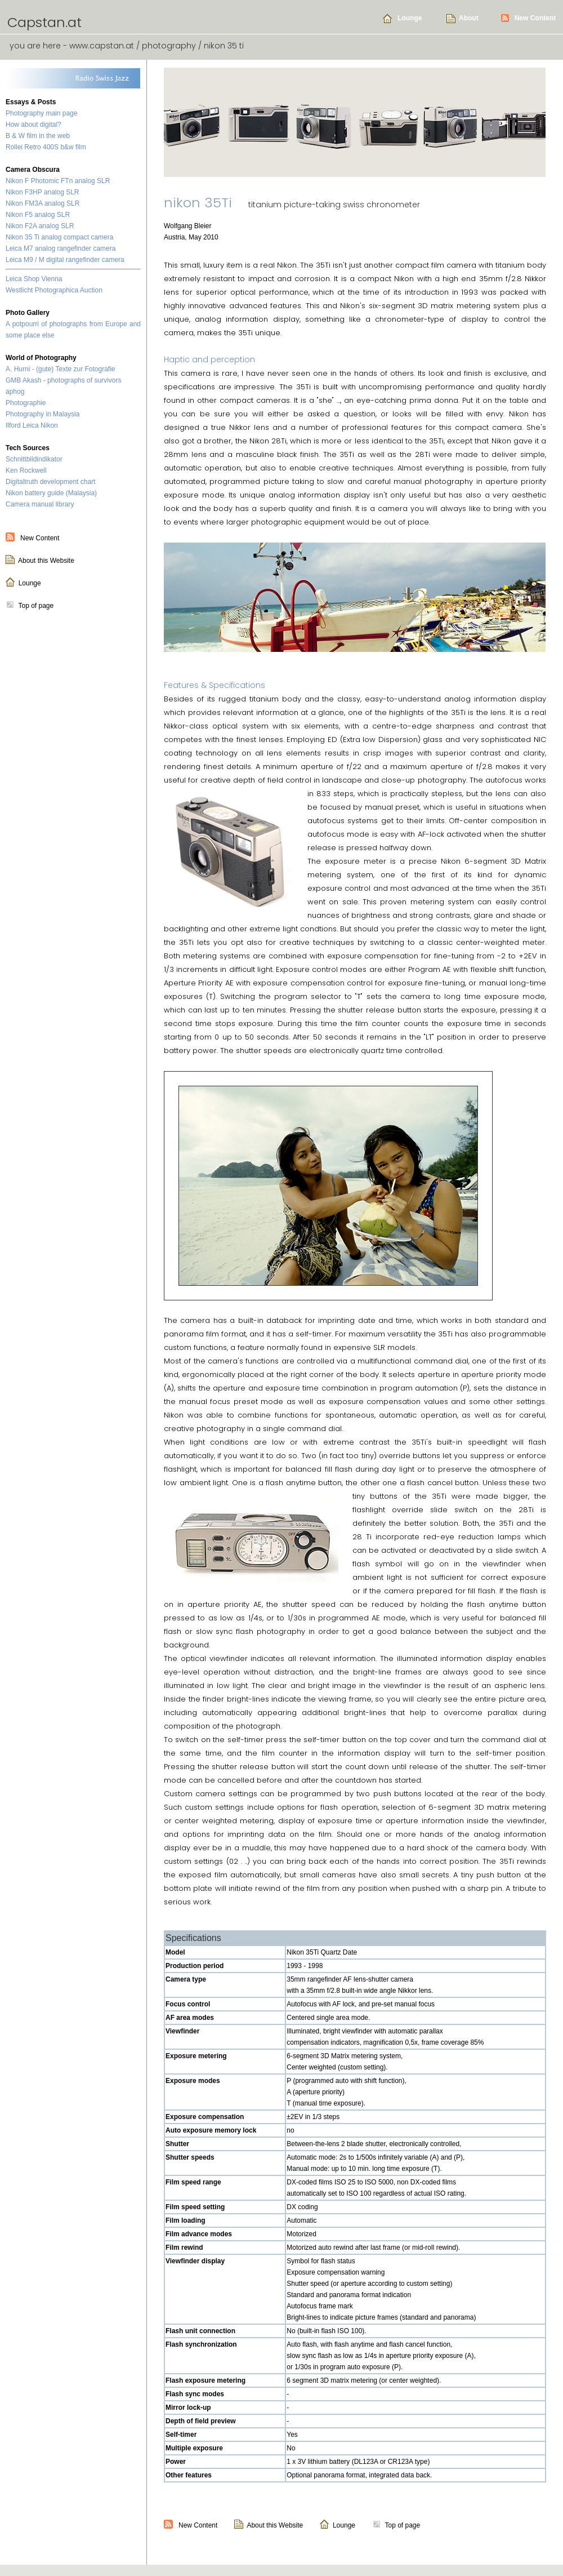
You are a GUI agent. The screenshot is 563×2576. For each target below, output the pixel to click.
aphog (15, 392)
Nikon (49, 425)
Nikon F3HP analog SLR (42, 192)
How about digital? (33, 124)
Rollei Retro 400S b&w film (46, 147)
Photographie (26, 403)
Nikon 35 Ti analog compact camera (59, 237)
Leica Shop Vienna (34, 279)
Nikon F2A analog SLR (40, 226)
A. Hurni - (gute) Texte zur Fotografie (60, 369)
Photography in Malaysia (42, 414)
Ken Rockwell (26, 470)
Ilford (13, 425)
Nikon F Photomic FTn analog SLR (58, 181)
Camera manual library (40, 504)
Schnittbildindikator (34, 459)
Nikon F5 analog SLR (38, 215)
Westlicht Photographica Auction (54, 290)
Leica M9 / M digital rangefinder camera (65, 260)
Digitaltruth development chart (50, 482)
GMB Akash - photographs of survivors (63, 380)
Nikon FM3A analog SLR (42, 203)
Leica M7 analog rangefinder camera (60, 248)
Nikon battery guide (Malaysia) (51, 493)
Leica (31, 425)
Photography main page (41, 113)
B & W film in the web (38, 136)
